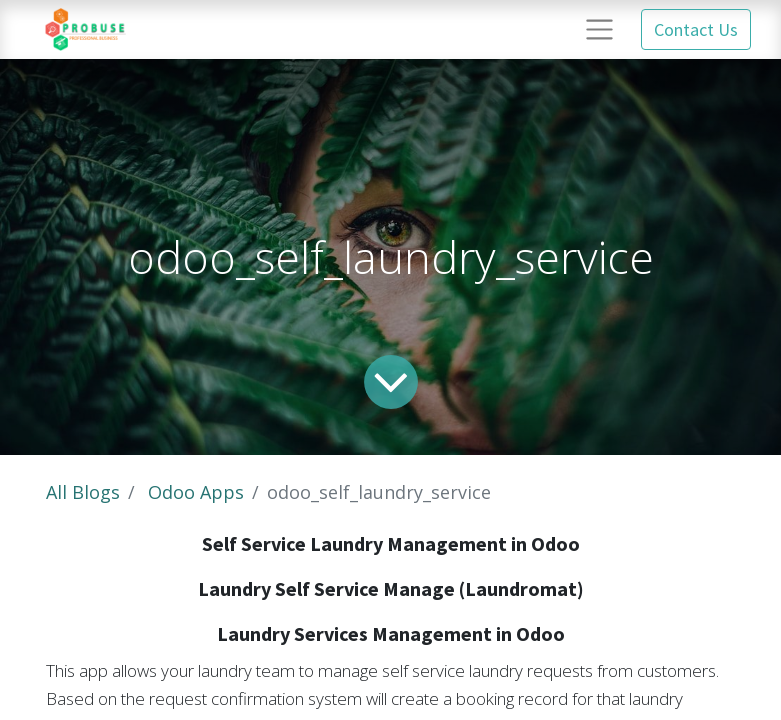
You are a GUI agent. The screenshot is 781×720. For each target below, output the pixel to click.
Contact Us (696, 29)
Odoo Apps (196, 492)
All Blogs (83, 492)
